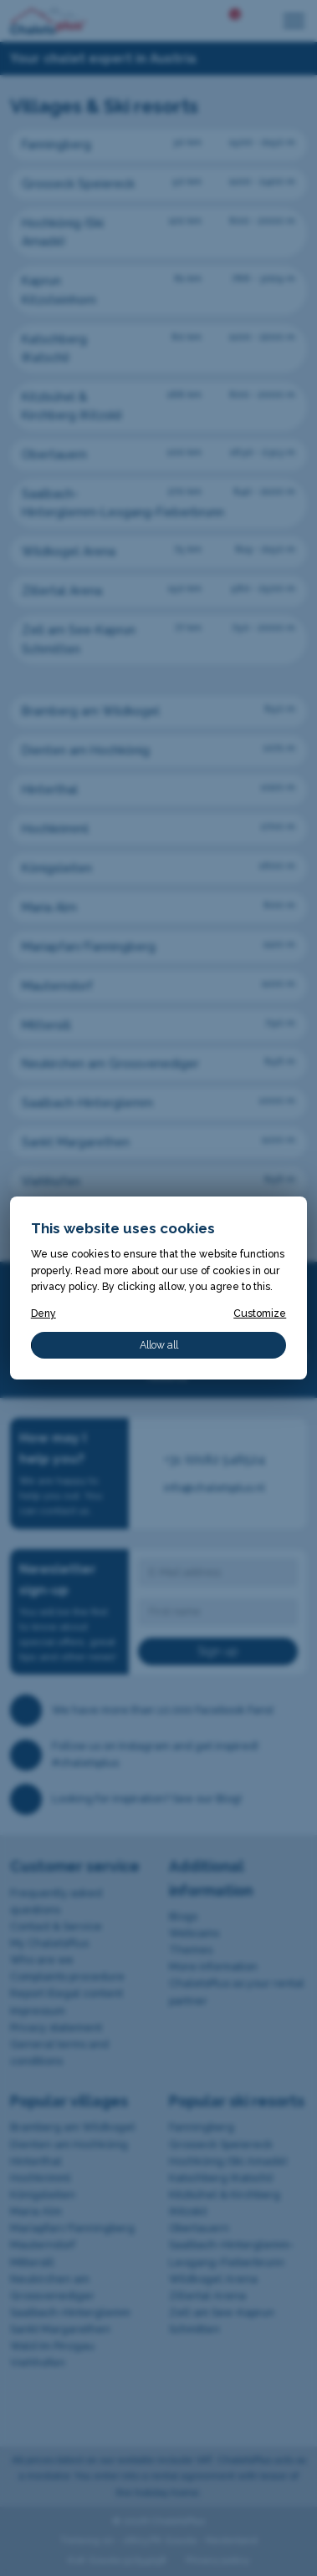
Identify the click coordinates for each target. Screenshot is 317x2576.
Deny (43, 1313)
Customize (259, 1313)
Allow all (159, 1345)
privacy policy (64, 1286)
